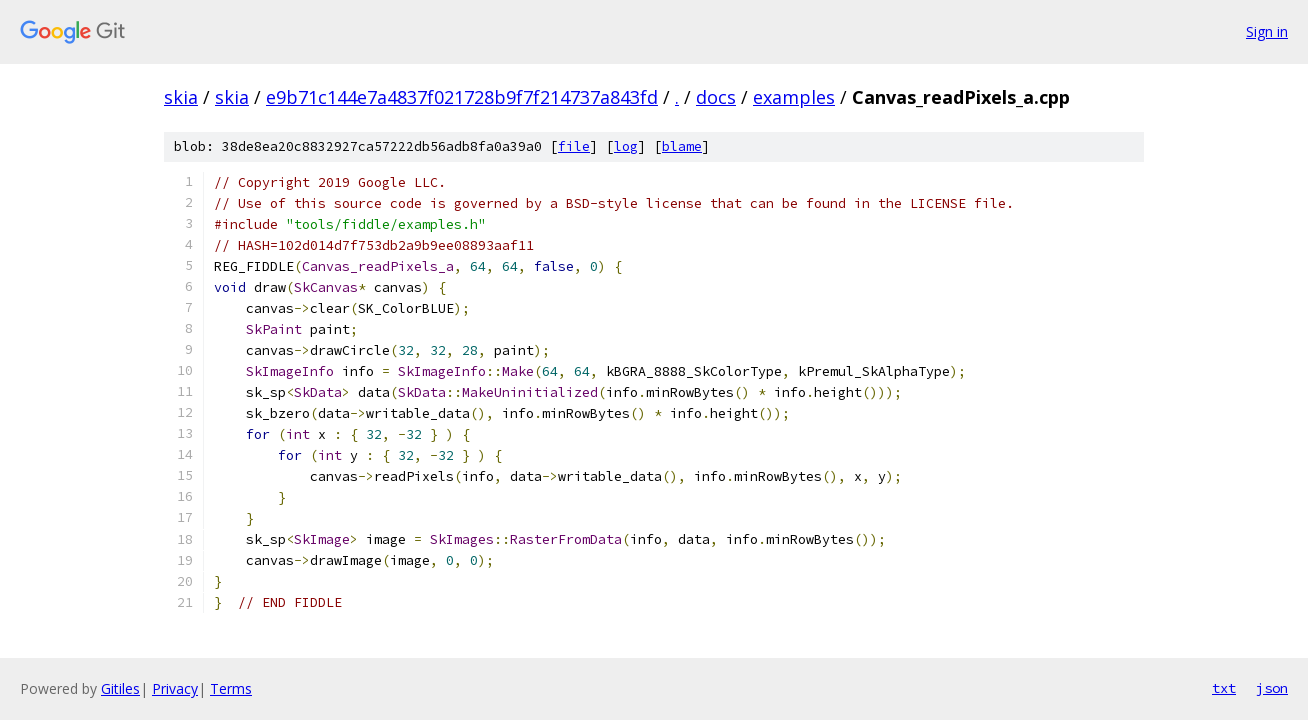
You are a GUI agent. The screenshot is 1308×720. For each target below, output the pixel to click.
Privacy (175, 688)
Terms (231, 688)
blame (682, 146)
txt (1224, 688)
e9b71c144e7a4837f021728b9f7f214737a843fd (462, 97)
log (626, 146)
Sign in (1267, 31)
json (1272, 688)
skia (181, 97)
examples (794, 97)
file (574, 146)
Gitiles (120, 688)
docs (716, 97)
